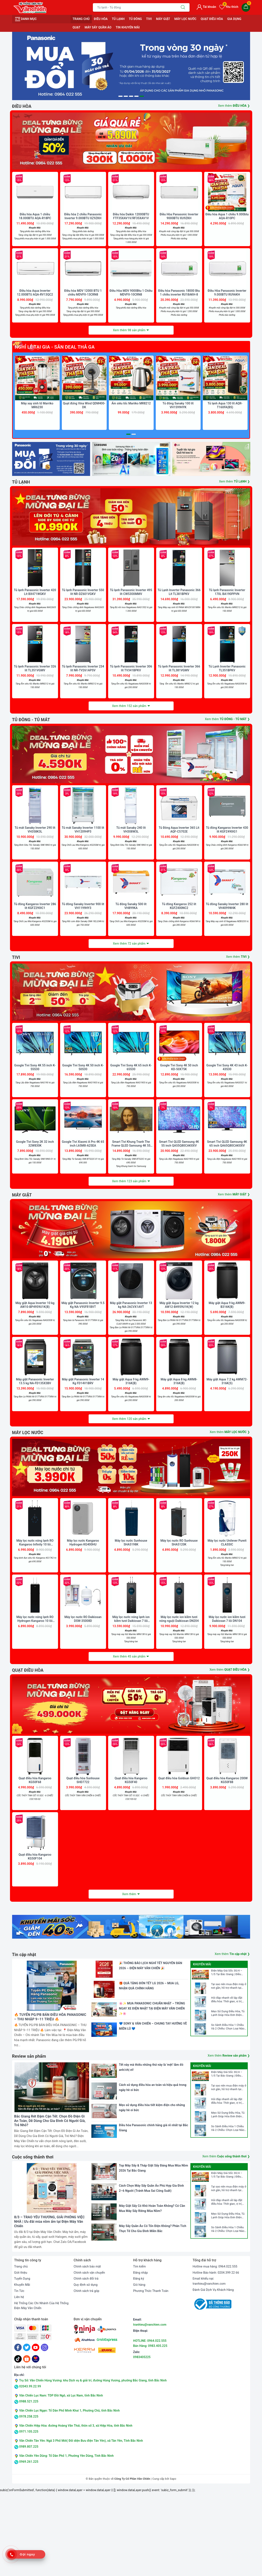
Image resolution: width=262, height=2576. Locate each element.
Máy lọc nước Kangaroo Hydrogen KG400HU (83, 1542)
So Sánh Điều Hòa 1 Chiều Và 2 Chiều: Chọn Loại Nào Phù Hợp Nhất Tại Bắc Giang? (227, 2027)
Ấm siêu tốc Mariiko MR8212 (131, 403)
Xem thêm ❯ (234, 105)
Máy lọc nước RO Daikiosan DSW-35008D (83, 1618)
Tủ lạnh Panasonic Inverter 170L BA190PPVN (227, 592)
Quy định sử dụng (86, 2284)
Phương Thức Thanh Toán (151, 2291)
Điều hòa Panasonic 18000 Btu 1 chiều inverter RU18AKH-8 (179, 292)
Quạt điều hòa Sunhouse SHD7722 (82, 1780)
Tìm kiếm (139, 2266)
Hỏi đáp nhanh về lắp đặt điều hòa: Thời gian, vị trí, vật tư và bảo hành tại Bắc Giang (227, 1999)
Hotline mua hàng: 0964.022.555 (215, 2266)
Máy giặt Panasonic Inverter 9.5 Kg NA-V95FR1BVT (82, 1304)
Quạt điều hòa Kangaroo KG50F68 (34, 1780)
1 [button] (120, 96)
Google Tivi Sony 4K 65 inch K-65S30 (131, 1067)
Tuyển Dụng (22, 2278)
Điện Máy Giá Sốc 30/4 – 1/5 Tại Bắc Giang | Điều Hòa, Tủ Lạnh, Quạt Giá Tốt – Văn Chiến (227, 1972)
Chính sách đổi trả (86, 2278)
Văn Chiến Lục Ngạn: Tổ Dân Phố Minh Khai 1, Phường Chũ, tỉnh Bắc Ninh (69, 2410)
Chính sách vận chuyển (89, 2272)
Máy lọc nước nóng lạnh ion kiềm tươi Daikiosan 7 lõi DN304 (131, 1619)
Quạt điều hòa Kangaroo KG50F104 (34, 1856)
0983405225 (142, 2357)
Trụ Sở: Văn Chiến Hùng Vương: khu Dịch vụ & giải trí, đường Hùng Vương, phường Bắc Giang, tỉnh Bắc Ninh (90, 2380)
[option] (37, 393)
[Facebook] (18, 2347)
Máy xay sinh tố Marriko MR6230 (37, 405)
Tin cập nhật (24, 1954)
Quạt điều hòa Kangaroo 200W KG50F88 (227, 1780)
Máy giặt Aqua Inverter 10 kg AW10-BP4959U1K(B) (35, 1304)
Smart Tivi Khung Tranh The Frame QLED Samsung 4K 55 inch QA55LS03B (131, 1143)
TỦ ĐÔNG (135, 19)
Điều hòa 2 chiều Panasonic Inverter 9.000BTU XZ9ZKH (83, 216)
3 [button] (131, 96)
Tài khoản (206, 6)
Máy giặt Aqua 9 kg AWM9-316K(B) (131, 1381)
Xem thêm (129, 1894)
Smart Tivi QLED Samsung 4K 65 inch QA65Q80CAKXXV (227, 1143)
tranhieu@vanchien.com (150, 2324)
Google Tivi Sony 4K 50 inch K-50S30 (83, 1067)
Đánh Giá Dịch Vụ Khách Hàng (213, 2289)
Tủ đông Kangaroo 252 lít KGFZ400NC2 (179, 906)
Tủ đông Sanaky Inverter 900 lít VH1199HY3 (83, 906)
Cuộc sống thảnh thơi (33, 2157)
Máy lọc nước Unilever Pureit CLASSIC (227, 1542)
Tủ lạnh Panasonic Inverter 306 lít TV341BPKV (131, 668)
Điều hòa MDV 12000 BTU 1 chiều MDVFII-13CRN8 (83, 292)
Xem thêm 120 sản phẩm (129, 1419)
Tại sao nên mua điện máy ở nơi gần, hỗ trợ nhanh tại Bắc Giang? (228, 1986)
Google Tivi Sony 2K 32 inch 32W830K (35, 1143)
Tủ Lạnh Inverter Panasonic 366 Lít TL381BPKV (179, 592)
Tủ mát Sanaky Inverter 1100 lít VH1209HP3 (83, 829)
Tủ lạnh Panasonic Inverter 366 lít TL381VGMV (179, 668)
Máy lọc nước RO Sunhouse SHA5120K (179, 1542)
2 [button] (126, 96)
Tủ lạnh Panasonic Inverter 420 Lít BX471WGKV (35, 592)
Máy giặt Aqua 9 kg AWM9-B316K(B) (227, 1304)
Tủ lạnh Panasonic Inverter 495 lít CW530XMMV (131, 592)
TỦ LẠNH (118, 19)
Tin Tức (19, 2291)
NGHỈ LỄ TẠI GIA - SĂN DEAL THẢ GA (55, 347)
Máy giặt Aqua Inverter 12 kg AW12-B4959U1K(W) (179, 1304)
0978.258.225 (26, 2416)
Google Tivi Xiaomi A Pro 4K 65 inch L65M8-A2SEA (83, 1143)
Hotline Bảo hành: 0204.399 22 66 (216, 2272)
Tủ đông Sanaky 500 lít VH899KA (130, 906)
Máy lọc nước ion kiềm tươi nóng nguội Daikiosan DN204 (179, 1618)
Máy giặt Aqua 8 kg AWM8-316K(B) (179, 1381)
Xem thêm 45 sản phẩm (129, 1656)
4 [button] (136, 96)
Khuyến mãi (202, 1964)
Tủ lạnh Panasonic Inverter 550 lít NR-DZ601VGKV (83, 592)
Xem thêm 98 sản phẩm (129, 330)
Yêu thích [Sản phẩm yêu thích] (228, 6)
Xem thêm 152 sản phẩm (129, 706)
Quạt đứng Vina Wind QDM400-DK (84, 405)
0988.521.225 (26, 2401)
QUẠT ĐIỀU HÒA (212, 19)
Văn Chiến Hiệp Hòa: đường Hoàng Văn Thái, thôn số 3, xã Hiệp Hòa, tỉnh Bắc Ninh (75, 2425)
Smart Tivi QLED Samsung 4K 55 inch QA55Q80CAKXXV (179, 1143)
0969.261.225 (26, 2461)
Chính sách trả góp (86, 2291)
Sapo (173, 2478)
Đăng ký (138, 2278)
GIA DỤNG (234, 19)
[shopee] (26, 2358)
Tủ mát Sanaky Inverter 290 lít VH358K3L (35, 829)
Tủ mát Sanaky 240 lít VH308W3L (131, 829)
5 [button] (142, 96)
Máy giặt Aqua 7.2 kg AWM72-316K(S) (227, 1381)
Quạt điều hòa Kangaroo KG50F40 (131, 1780)
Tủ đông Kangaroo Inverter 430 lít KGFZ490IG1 (227, 829)
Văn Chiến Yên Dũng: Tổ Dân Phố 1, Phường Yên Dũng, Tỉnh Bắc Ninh (66, 2455)
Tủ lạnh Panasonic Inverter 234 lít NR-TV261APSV (83, 668)
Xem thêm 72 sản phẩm (129, 943)
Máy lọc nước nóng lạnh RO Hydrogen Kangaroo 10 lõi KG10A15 (35, 1619)
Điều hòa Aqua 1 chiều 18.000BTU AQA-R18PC (35, 216)
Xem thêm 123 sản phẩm (129, 1181)
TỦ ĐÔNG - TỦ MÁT (31, 719)
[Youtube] (35, 2347)
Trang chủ (81, 19)
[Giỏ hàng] (246, 7)
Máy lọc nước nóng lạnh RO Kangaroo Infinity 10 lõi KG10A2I (35, 1542)
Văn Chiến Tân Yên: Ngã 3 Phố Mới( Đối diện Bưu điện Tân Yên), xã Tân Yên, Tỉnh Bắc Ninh (81, 2440)
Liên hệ (19, 2297)
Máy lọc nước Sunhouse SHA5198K (131, 1542)
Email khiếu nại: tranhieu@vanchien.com (209, 2281)
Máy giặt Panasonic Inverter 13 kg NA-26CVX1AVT (131, 1304)
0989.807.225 (26, 2446)
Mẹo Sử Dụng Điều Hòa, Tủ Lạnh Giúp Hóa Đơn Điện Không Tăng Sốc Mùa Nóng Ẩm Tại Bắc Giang (228, 2013)
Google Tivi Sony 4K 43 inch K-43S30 (227, 1067)
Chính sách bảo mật (87, 2266)
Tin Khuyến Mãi (128, 27)
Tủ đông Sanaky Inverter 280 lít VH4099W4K (227, 906)
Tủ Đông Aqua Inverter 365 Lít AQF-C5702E (179, 829)
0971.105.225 (26, 2431)
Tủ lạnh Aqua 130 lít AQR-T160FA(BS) (225, 405)
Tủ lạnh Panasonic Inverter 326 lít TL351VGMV (35, 668)
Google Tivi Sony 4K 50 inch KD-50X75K (179, 1067)
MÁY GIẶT (163, 19)
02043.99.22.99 (27, 2386)
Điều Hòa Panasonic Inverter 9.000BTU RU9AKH (227, 292)
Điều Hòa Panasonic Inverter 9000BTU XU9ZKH (179, 216)
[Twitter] (26, 2347)
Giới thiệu (20, 2272)
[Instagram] (44, 2347)
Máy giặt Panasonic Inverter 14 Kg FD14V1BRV (83, 1381)
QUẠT (77, 27)
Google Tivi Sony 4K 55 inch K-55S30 (35, 1067)
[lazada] (35, 2358)
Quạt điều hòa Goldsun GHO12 (179, 1778)
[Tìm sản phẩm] (135, 7)
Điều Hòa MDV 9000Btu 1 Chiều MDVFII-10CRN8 (130, 292)
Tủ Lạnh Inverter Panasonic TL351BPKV (227, 668)
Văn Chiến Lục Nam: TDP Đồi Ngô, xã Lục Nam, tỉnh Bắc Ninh (61, 2395)
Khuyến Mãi (22, 2284)
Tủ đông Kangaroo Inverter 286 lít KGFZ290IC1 (35, 906)
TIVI (149, 19)
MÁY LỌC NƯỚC (185, 19)
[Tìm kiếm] (183, 7)
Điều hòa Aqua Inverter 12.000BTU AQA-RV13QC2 (35, 292)
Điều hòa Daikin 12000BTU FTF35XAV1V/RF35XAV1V (131, 216)
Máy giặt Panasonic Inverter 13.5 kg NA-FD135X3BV (35, 1381)
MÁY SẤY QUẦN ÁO (98, 27)
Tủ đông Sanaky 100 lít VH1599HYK (178, 405)
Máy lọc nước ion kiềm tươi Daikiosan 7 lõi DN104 (227, 1618)
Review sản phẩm (29, 2056)
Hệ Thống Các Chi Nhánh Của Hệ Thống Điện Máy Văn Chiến (41, 2305)
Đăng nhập (140, 2272)
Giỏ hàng (139, 2284)
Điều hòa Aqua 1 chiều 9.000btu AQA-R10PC (227, 216)
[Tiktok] (18, 2358)
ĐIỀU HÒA (101, 19)
